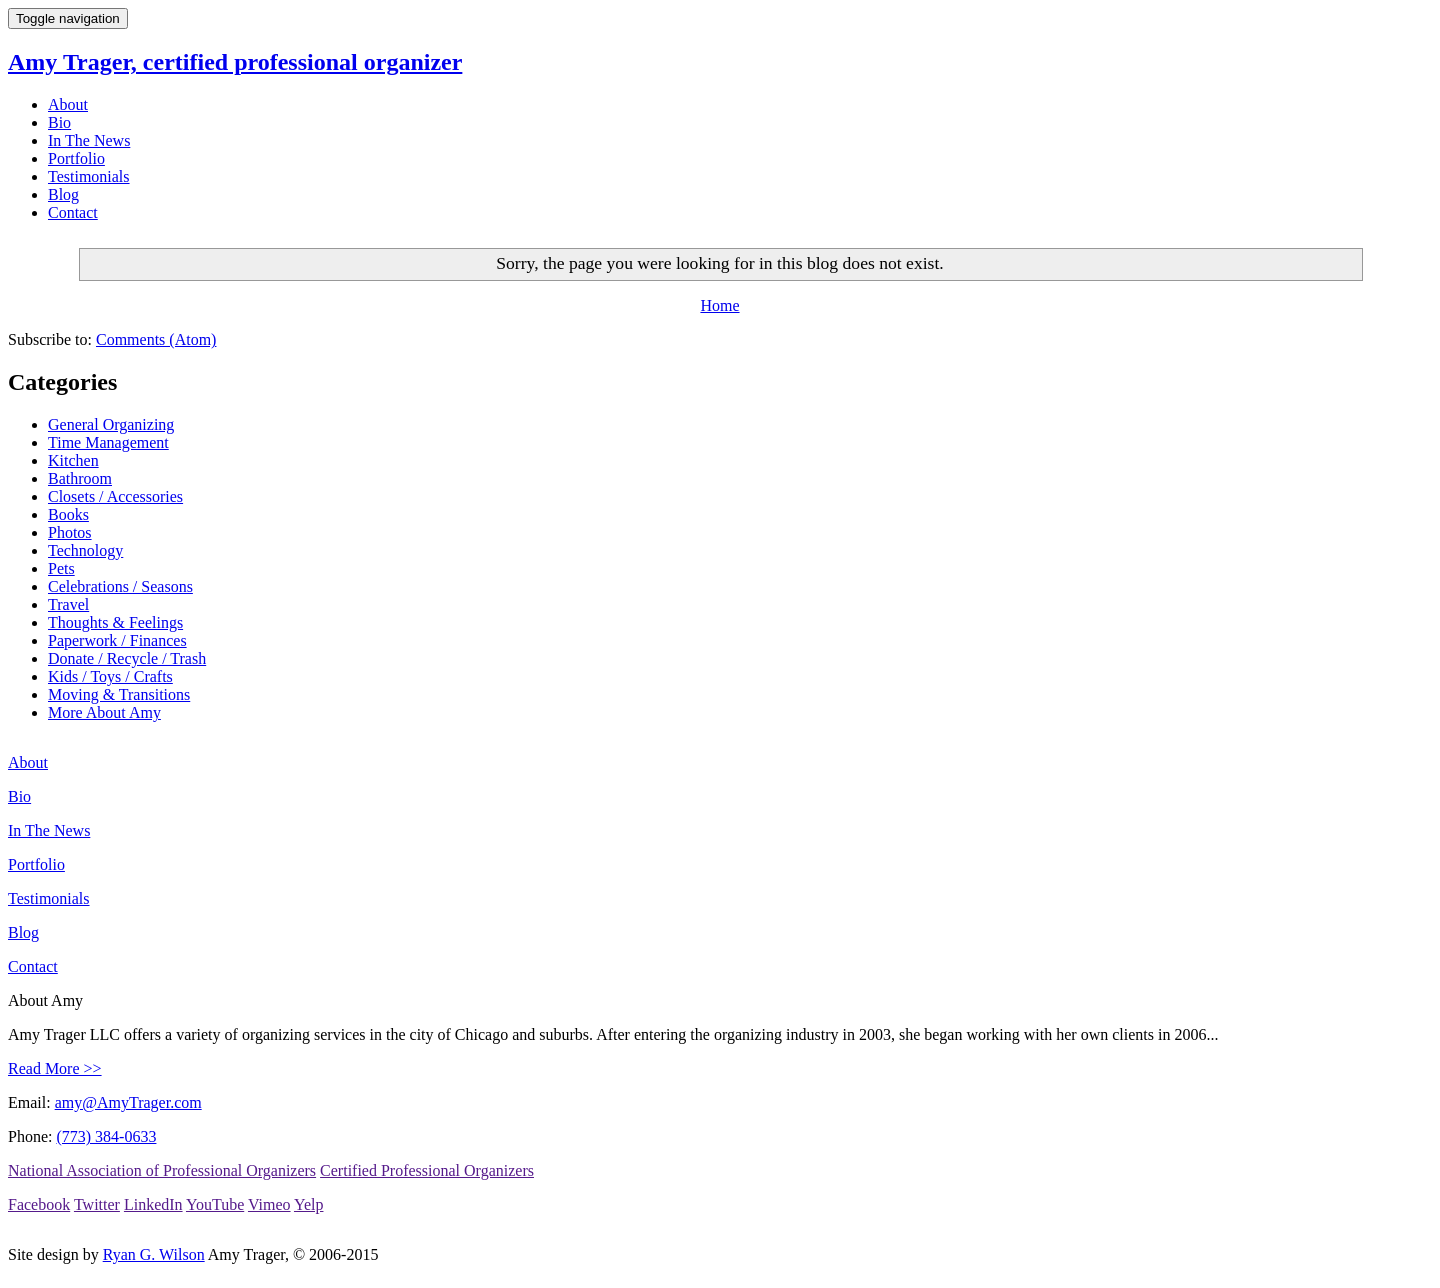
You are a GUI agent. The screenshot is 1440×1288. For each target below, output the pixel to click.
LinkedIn (153, 1204)
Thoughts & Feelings (115, 622)
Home (719, 305)
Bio (59, 122)
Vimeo (269, 1204)
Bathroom (80, 478)
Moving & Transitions (119, 694)
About (68, 104)
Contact (73, 212)
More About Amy (104, 712)
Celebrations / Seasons (120, 586)
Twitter (97, 1204)
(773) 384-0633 (106, 1136)
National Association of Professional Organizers (162, 1170)
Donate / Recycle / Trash (127, 658)
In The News (89, 140)
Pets (61, 568)
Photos (70, 532)
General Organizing (111, 424)
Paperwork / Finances (117, 640)
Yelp (309, 1204)
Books (68, 514)
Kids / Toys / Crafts (110, 676)
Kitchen (73, 460)
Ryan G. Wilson (154, 1254)
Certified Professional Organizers (427, 1170)
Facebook (39, 1204)
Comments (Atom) (156, 339)
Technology (85, 550)
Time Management (108, 442)
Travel (68, 604)
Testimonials (89, 176)
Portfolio (76, 158)
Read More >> (55, 1068)
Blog (63, 194)
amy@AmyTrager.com (128, 1102)
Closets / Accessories (115, 496)
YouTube (215, 1204)
